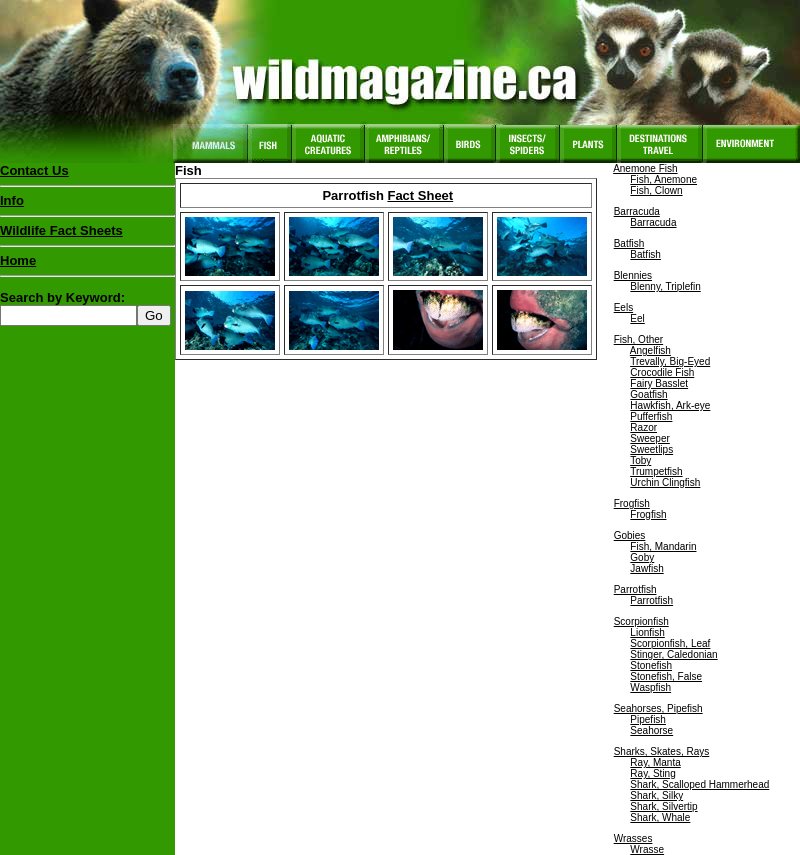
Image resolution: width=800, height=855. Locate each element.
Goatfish (648, 394)
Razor (643, 427)
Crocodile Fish (662, 372)
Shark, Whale (660, 817)
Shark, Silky (656, 795)
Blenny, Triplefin (665, 286)
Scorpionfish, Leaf (670, 643)
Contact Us (34, 170)
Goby (642, 557)
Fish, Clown (656, 190)
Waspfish (650, 687)
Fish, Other (638, 339)
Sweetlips (651, 449)
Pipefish (648, 719)
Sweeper (649, 438)
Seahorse (651, 730)
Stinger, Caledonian (673, 654)
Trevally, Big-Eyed (670, 361)
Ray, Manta (655, 762)
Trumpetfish (656, 471)
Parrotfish (635, 589)
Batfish (629, 243)
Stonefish (651, 665)
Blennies (633, 275)
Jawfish (646, 568)
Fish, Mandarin (663, 546)
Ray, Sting (652, 773)
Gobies (630, 535)
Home (18, 260)
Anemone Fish (645, 168)
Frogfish (632, 503)
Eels (623, 307)
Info (12, 200)
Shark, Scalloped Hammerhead (699, 784)
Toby (640, 460)
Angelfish (650, 350)
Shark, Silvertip (663, 806)
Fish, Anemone (663, 179)
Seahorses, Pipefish (658, 708)
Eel (637, 318)
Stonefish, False (666, 676)
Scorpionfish (641, 621)
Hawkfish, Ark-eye (670, 405)
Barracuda (637, 211)
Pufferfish (651, 416)
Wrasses (633, 838)
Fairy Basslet (659, 383)
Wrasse (647, 849)
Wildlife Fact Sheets (87, 235)
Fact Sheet (420, 195)
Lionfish (647, 632)
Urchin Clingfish (665, 482)
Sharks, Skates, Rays (662, 751)
